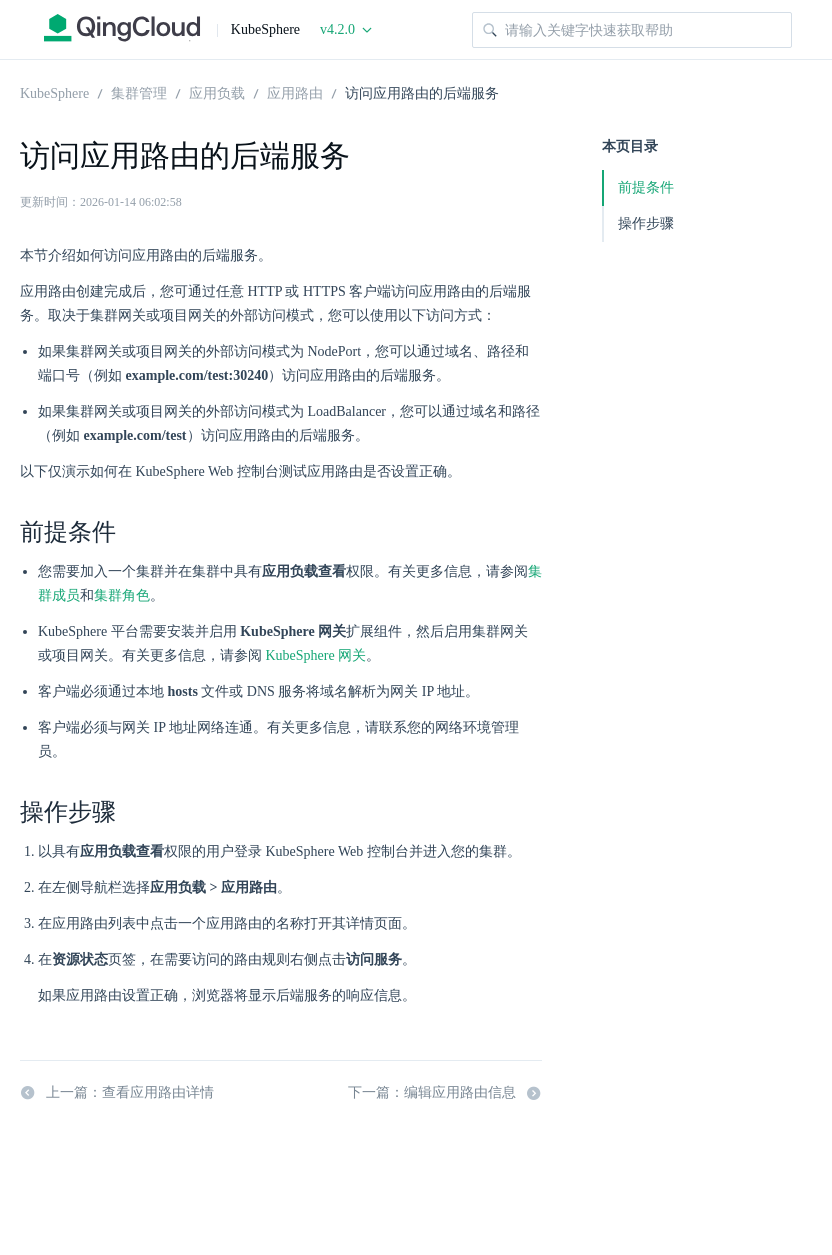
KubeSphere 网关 (316, 655)
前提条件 (646, 187)
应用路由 (295, 92)
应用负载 (217, 92)
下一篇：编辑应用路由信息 (445, 1093)
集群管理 (139, 92)
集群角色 (122, 595)
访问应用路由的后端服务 (422, 92)
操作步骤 (646, 223)
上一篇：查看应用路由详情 (117, 1093)
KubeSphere (54, 92)
